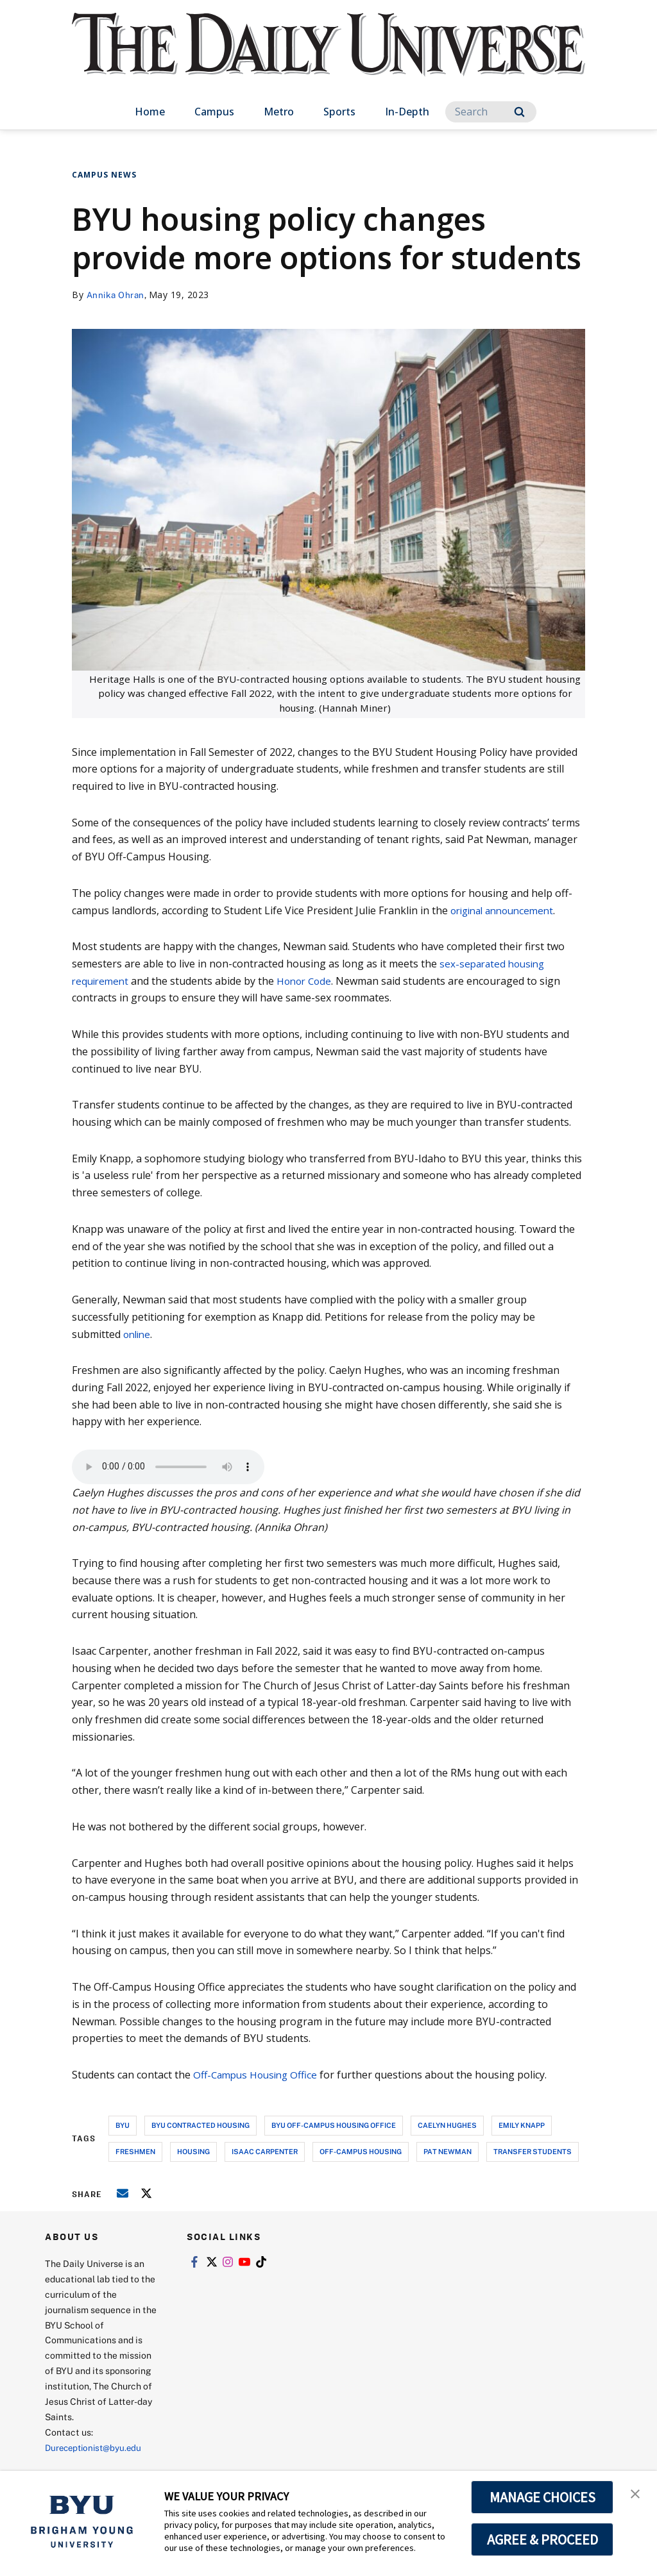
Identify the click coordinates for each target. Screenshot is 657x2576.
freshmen (135, 2150)
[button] (636, 2494)
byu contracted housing (200, 2125)
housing (193, 2150)
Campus (214, 112)
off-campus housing (361, 2150)
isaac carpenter (265, 2150)
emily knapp (522, 2125)
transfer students (532, 2150)
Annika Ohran (117, 294)
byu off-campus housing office (333, 2125)
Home (150, 112)
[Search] (491, 112)
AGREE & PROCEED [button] (542, 2539)
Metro (279, 112)
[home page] (328, 57)
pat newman (447, 2150)
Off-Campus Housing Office (258, 2075)
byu (122, 2125)
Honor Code (309, 980)
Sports (339, 112)
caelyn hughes (447, 2125)
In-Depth (407, 112)
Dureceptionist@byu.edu (96, 2447)
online (138, 1333)
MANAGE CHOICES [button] (542, 2497)
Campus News (104, 174)
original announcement (506, 910)
